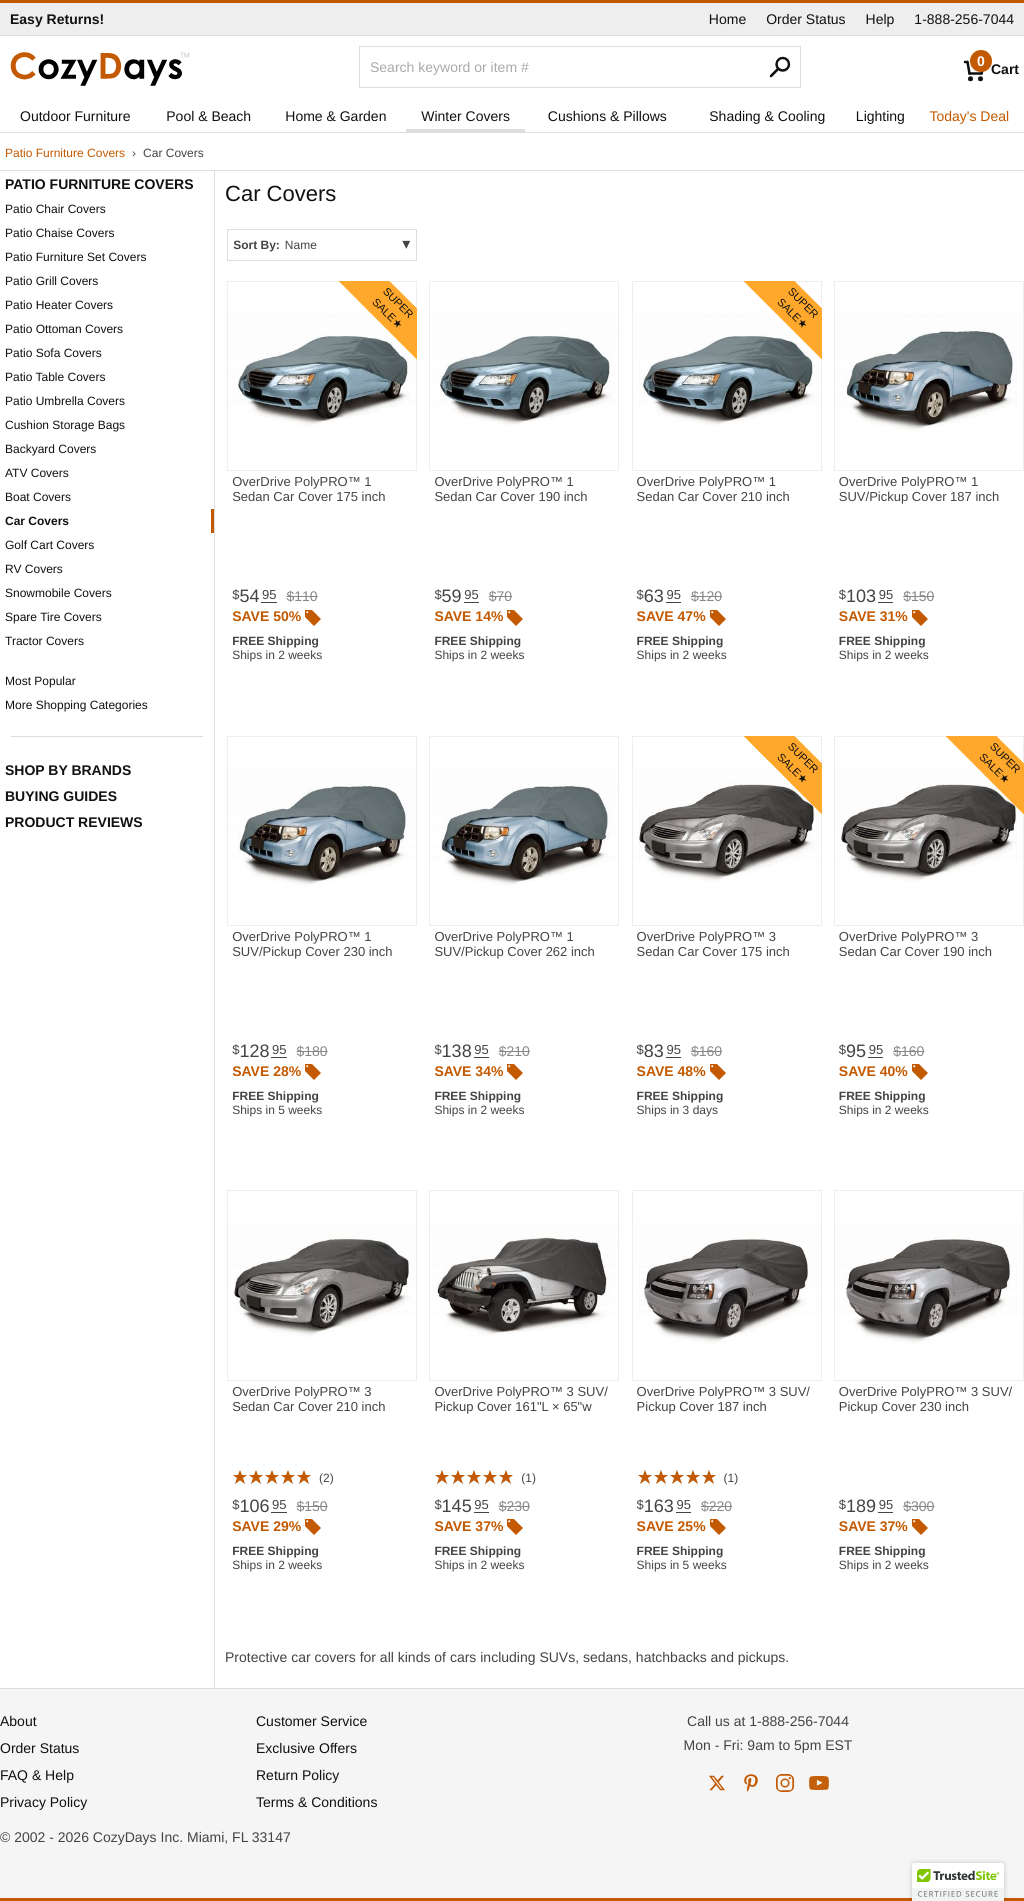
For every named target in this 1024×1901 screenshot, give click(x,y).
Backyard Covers (50, 449)
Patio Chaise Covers (59, 233)
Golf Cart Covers (49, 545)
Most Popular (40, 681)
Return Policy (297, 1775)
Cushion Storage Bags (65, 425)
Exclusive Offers (306, 1748)
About (18, 1721)
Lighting (880, 116)
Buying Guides (61, 796)
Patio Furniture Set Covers (75, 257)
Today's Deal (969, 116)
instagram (785, 1783)
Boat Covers (38, 497)
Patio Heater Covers (59, 305)
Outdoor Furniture (75, 116)
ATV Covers (37, 473)
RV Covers (34, 569)
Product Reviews (74, 822)
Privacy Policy (43, 1802)
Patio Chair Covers (55, 209)
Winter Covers (465, 116)
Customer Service (311, 1721)
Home (727, 19)
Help (880, 19)
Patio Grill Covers (51, 281)
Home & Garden (335, 116)
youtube (819, 1783)
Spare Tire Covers (53, 617)
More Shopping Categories (76, 705)
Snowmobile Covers (58, 593)
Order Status (805, 19)
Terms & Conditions (316, 1802)
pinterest (751, 1783)
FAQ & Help (37, 1775)
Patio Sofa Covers (53, 353)
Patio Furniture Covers (65, 153)
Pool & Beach (208, 116)
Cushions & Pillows (607, 116)
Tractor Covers (44, 641)
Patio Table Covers (55, 377)
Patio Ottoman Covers (64, 329)
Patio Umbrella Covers (65, 401)
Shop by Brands (68, 770)
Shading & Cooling (767, 116)
